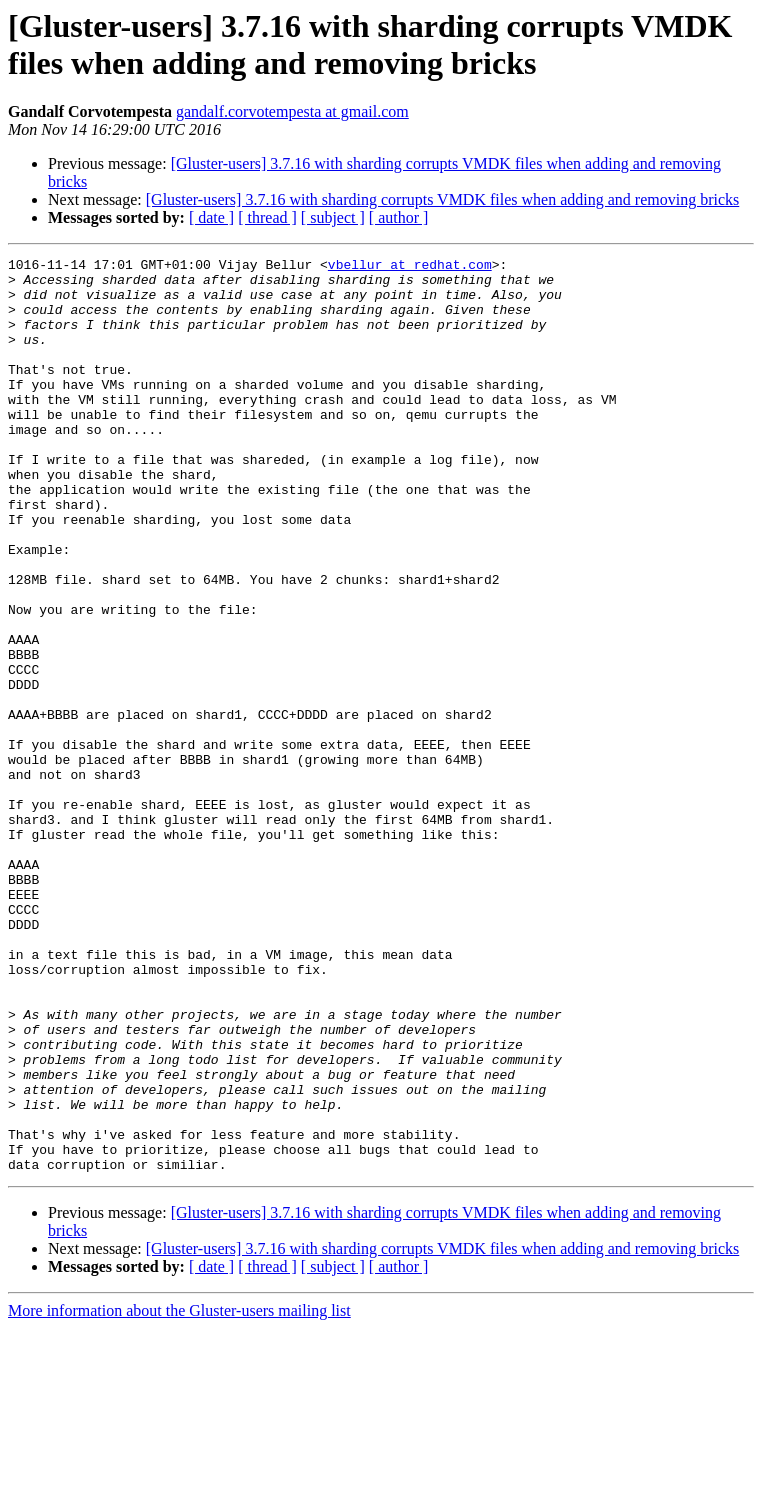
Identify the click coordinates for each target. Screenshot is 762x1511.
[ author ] (399, 217)
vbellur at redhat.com (410, 267)
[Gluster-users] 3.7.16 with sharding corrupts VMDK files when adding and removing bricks (443, 199)
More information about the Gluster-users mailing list (179, 1493)
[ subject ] (333, 217)
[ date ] (211, 217)
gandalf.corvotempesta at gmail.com (292, 111)
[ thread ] (267, 217)
